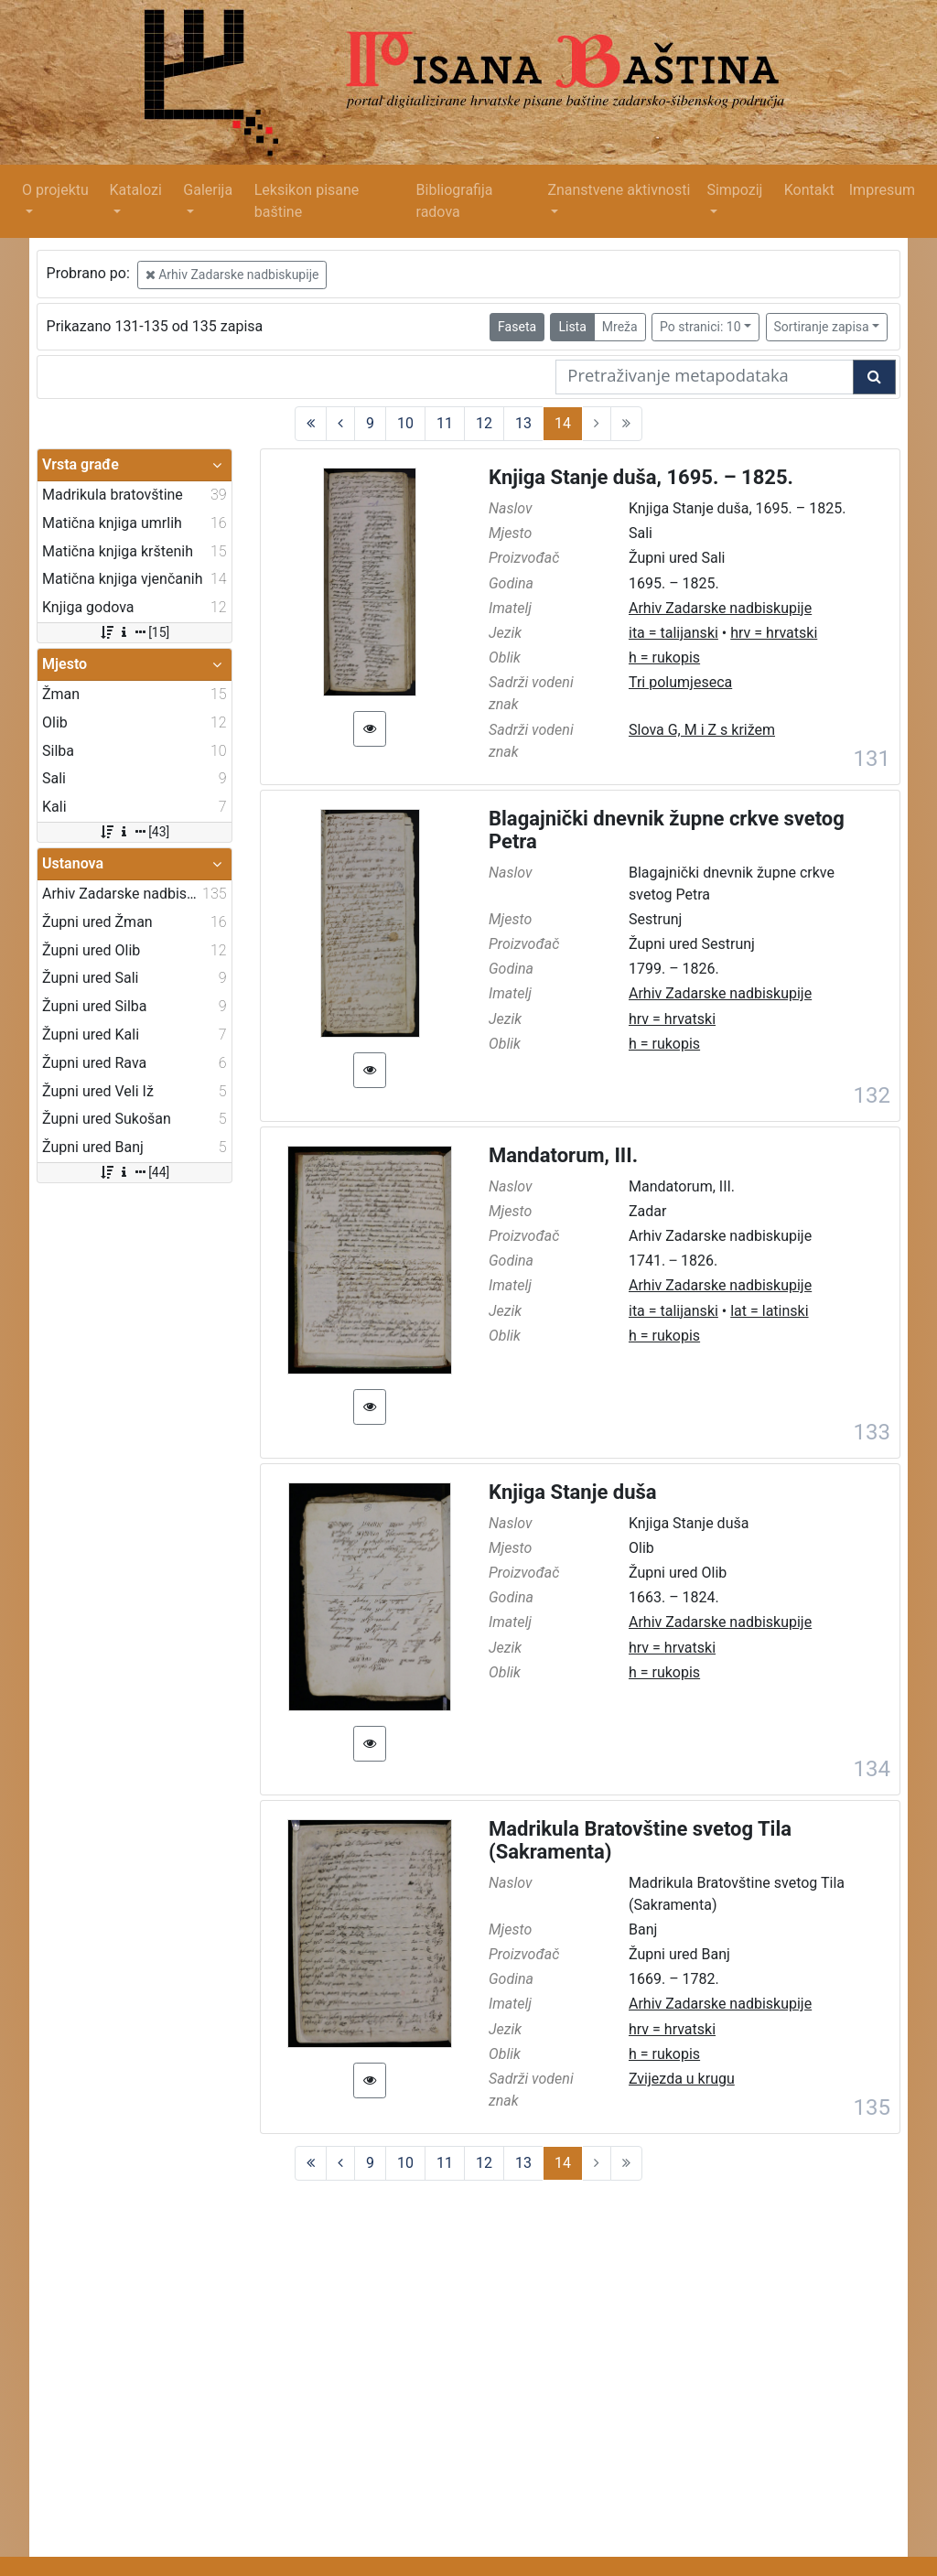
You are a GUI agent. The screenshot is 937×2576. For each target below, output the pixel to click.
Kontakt (809, 190)
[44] (134, 1172)
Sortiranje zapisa (821, 326)
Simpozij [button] (734, 190)
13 (523, 423)
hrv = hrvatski (773, 632)
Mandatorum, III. (563, 1155)
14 (563, 423)
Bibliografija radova (454, 201)
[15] (134, 632)
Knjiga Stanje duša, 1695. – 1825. (641, 477)
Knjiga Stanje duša (573, 1492)
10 (405, 423)
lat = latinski (769, 1311)
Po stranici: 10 (700, 326)
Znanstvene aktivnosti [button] (618, 190)
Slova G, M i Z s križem (702, 729)
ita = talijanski (673, 632)
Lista (572, 326)
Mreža (620, 326)
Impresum (882, 190)
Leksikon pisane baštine (307, 201)
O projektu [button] (55, 190)
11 (444, 423)
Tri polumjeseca (680, 682)
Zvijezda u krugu (682, 2078)
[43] (134, 832)
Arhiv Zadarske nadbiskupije (232, 274)
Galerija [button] (207, 190)
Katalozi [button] (135, 190)
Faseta (517, 326)
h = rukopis (664, 657)
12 (484, 423)
